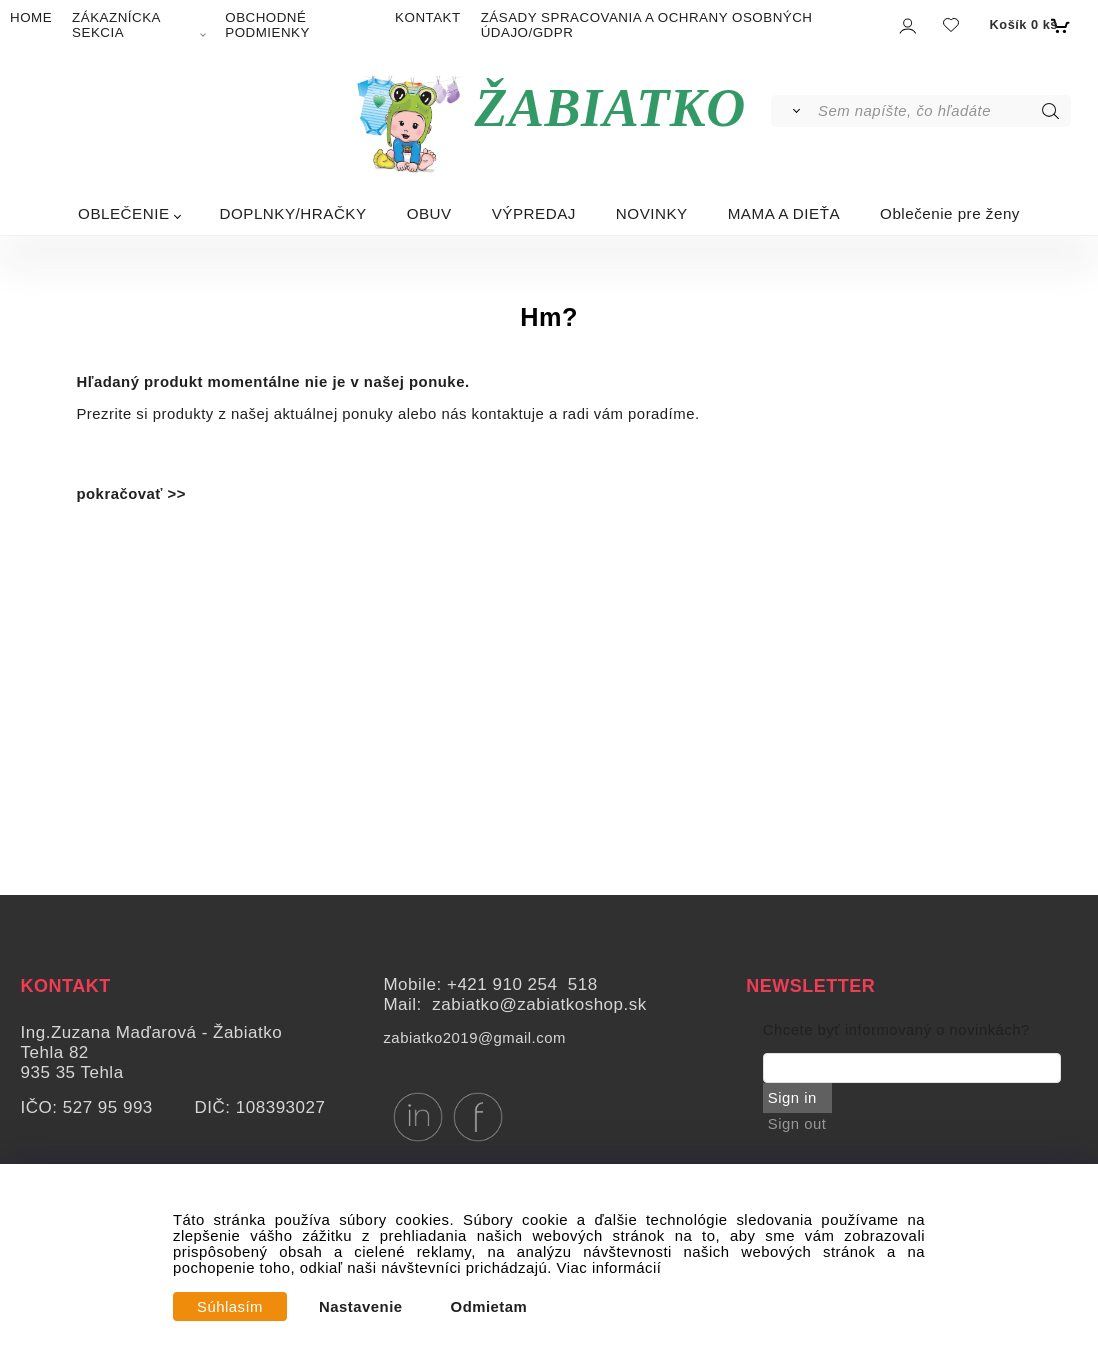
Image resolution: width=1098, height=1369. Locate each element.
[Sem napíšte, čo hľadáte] (942, 111)
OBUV (429, 213)
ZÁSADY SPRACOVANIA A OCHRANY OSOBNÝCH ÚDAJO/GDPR (647, 25)
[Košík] (1028, 25)
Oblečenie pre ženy (950, 213)
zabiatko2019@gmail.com (474, 1038)
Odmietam (489, 1307)
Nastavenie (361, 1307)
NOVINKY (652, 213)
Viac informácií (609, 1268)
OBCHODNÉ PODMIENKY (267, 25)
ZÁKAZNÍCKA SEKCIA (116, 25)
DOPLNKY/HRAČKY (293, 213)
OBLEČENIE (123, 213)
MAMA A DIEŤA (784, 213)
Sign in (792, 1098)
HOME (31, 17)
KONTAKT (428, 17)
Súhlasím (230, 1307)
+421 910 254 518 (522, 984)
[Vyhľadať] (793, 111)
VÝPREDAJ (534, 213)
